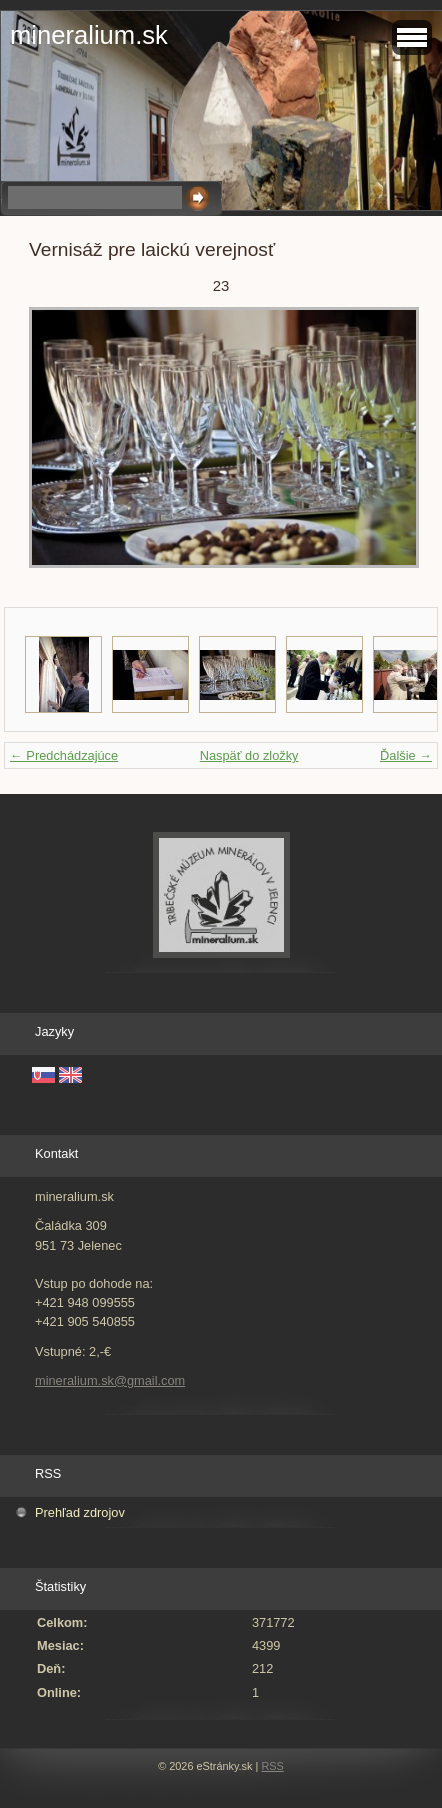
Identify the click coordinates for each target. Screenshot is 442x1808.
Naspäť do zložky (249, 755)
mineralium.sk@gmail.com (110, 1380)
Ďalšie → (406, 755)
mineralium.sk (89, 35)
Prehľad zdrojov (80, 1512)
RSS (272, 1766)
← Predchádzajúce (64, 755)
